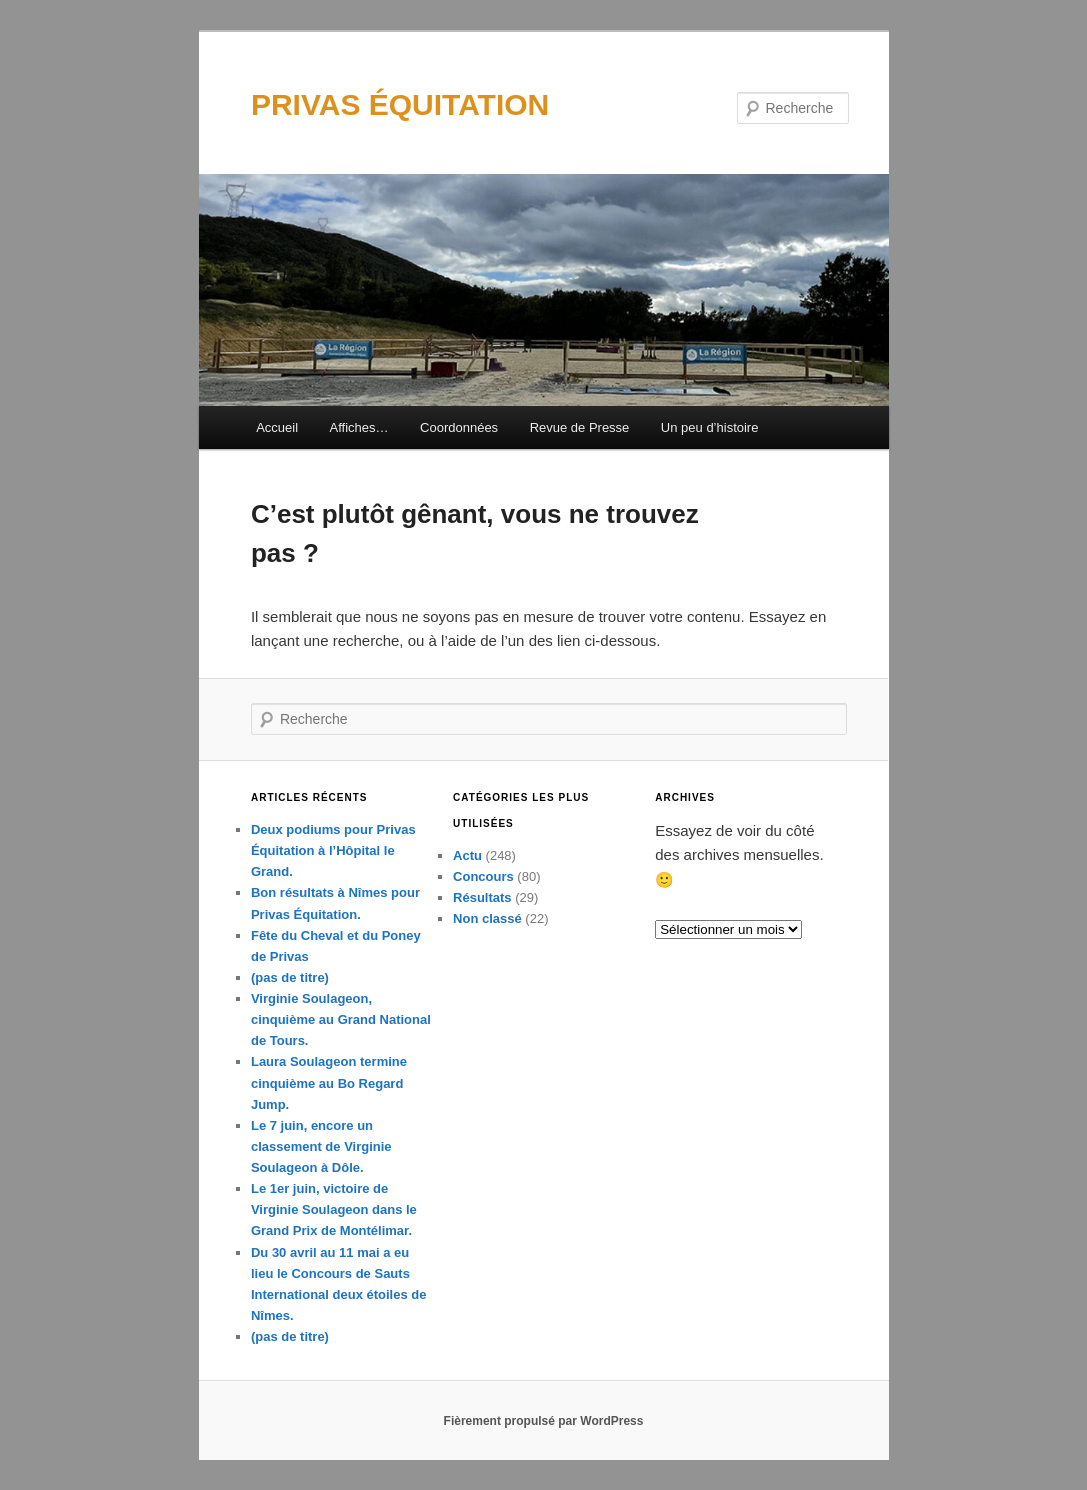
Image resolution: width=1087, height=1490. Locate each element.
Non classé (487, 918)
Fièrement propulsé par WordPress (544, 1421)
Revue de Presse (580, 427)
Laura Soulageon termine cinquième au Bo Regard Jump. (329, 1082)
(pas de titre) (290, 977)
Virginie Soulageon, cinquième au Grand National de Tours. (341, 1019)
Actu (467, 855)
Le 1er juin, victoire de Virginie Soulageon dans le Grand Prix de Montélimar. (334, 1209)
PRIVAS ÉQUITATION (400, 104)
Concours (483, 876)
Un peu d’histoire (710, 427)
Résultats (482, 897)
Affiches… (359, 427)
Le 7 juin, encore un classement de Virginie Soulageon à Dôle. (321, 1146)
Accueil (277, 427)
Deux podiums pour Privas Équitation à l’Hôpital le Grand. (333, 850)
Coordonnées (459, 427)
